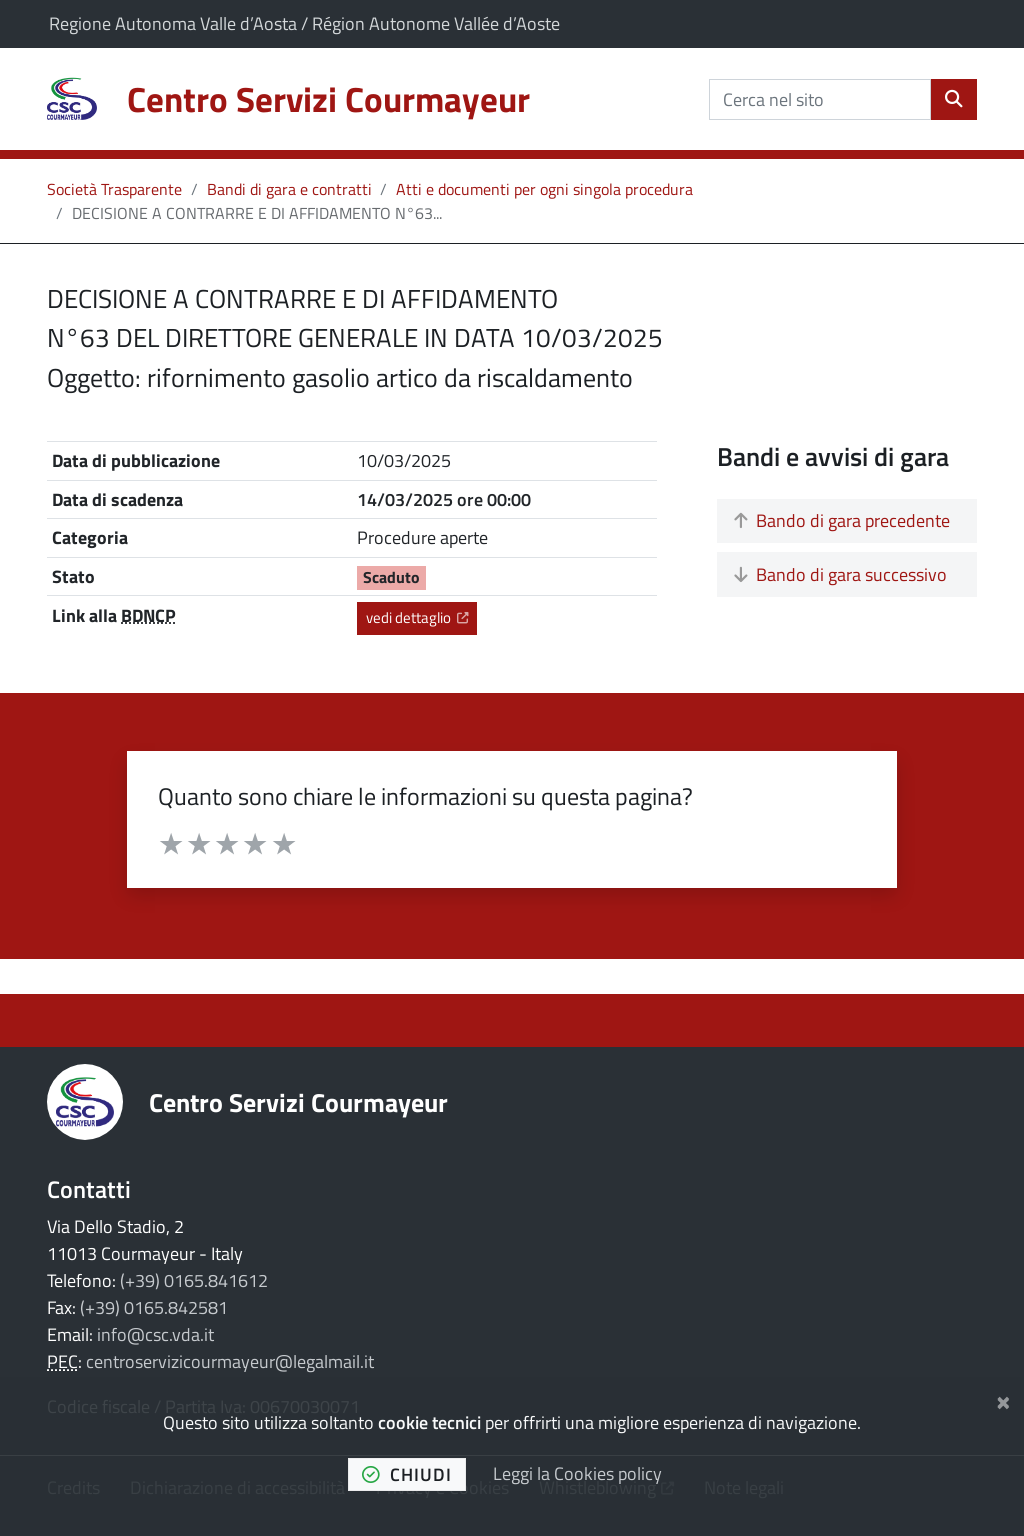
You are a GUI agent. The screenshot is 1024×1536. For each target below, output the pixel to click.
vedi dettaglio (421, 617)
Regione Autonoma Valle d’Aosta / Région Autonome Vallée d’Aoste (304, 23)
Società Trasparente (114, 189)
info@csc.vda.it (155, 1334)
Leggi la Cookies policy (577, 1473)
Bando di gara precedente (842, 520)
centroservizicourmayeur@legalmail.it (230, 1361)
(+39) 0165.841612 (194, 1280)
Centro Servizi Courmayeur (298, 1102)
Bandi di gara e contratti (289, 189)
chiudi (407, 1474)
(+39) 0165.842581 (154, 1307)
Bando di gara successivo (840, 574)
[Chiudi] (1003, 1399)
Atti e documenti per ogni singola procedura (544, 189)
